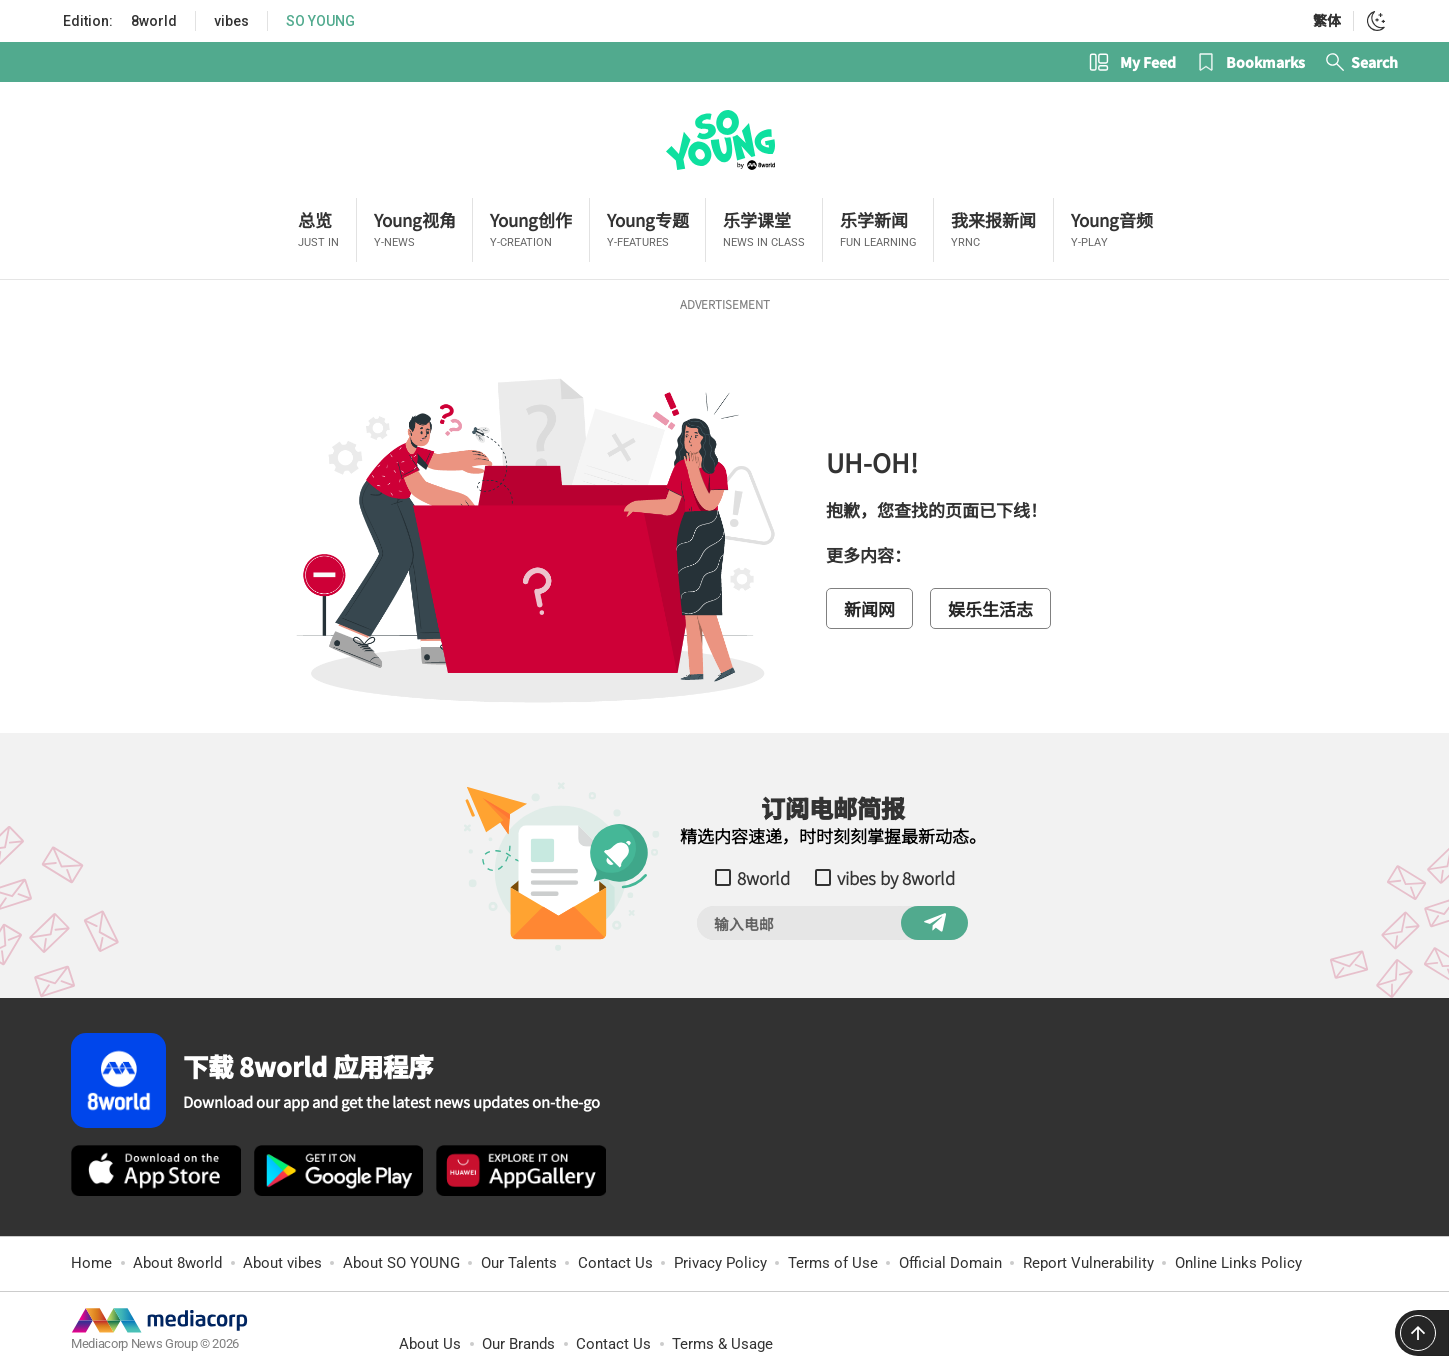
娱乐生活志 (990, 608)
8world (154, 21)
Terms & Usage (722, 1344)
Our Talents (519, 1263)
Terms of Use (833, 1263)
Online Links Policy (1238, 1263)
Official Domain (950, 1263)
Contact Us (615, 1263)
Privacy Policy (720, 1263)
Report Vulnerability (1088, 1263)
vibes (231, 21)
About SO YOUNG (401, 1263)
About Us (430, 1344)
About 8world (177, 1263)
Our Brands (518, 1344)
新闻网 (869, 608)
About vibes (282, 1263)
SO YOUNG (320, 21)
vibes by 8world (896, 878)
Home (91, 1263)
